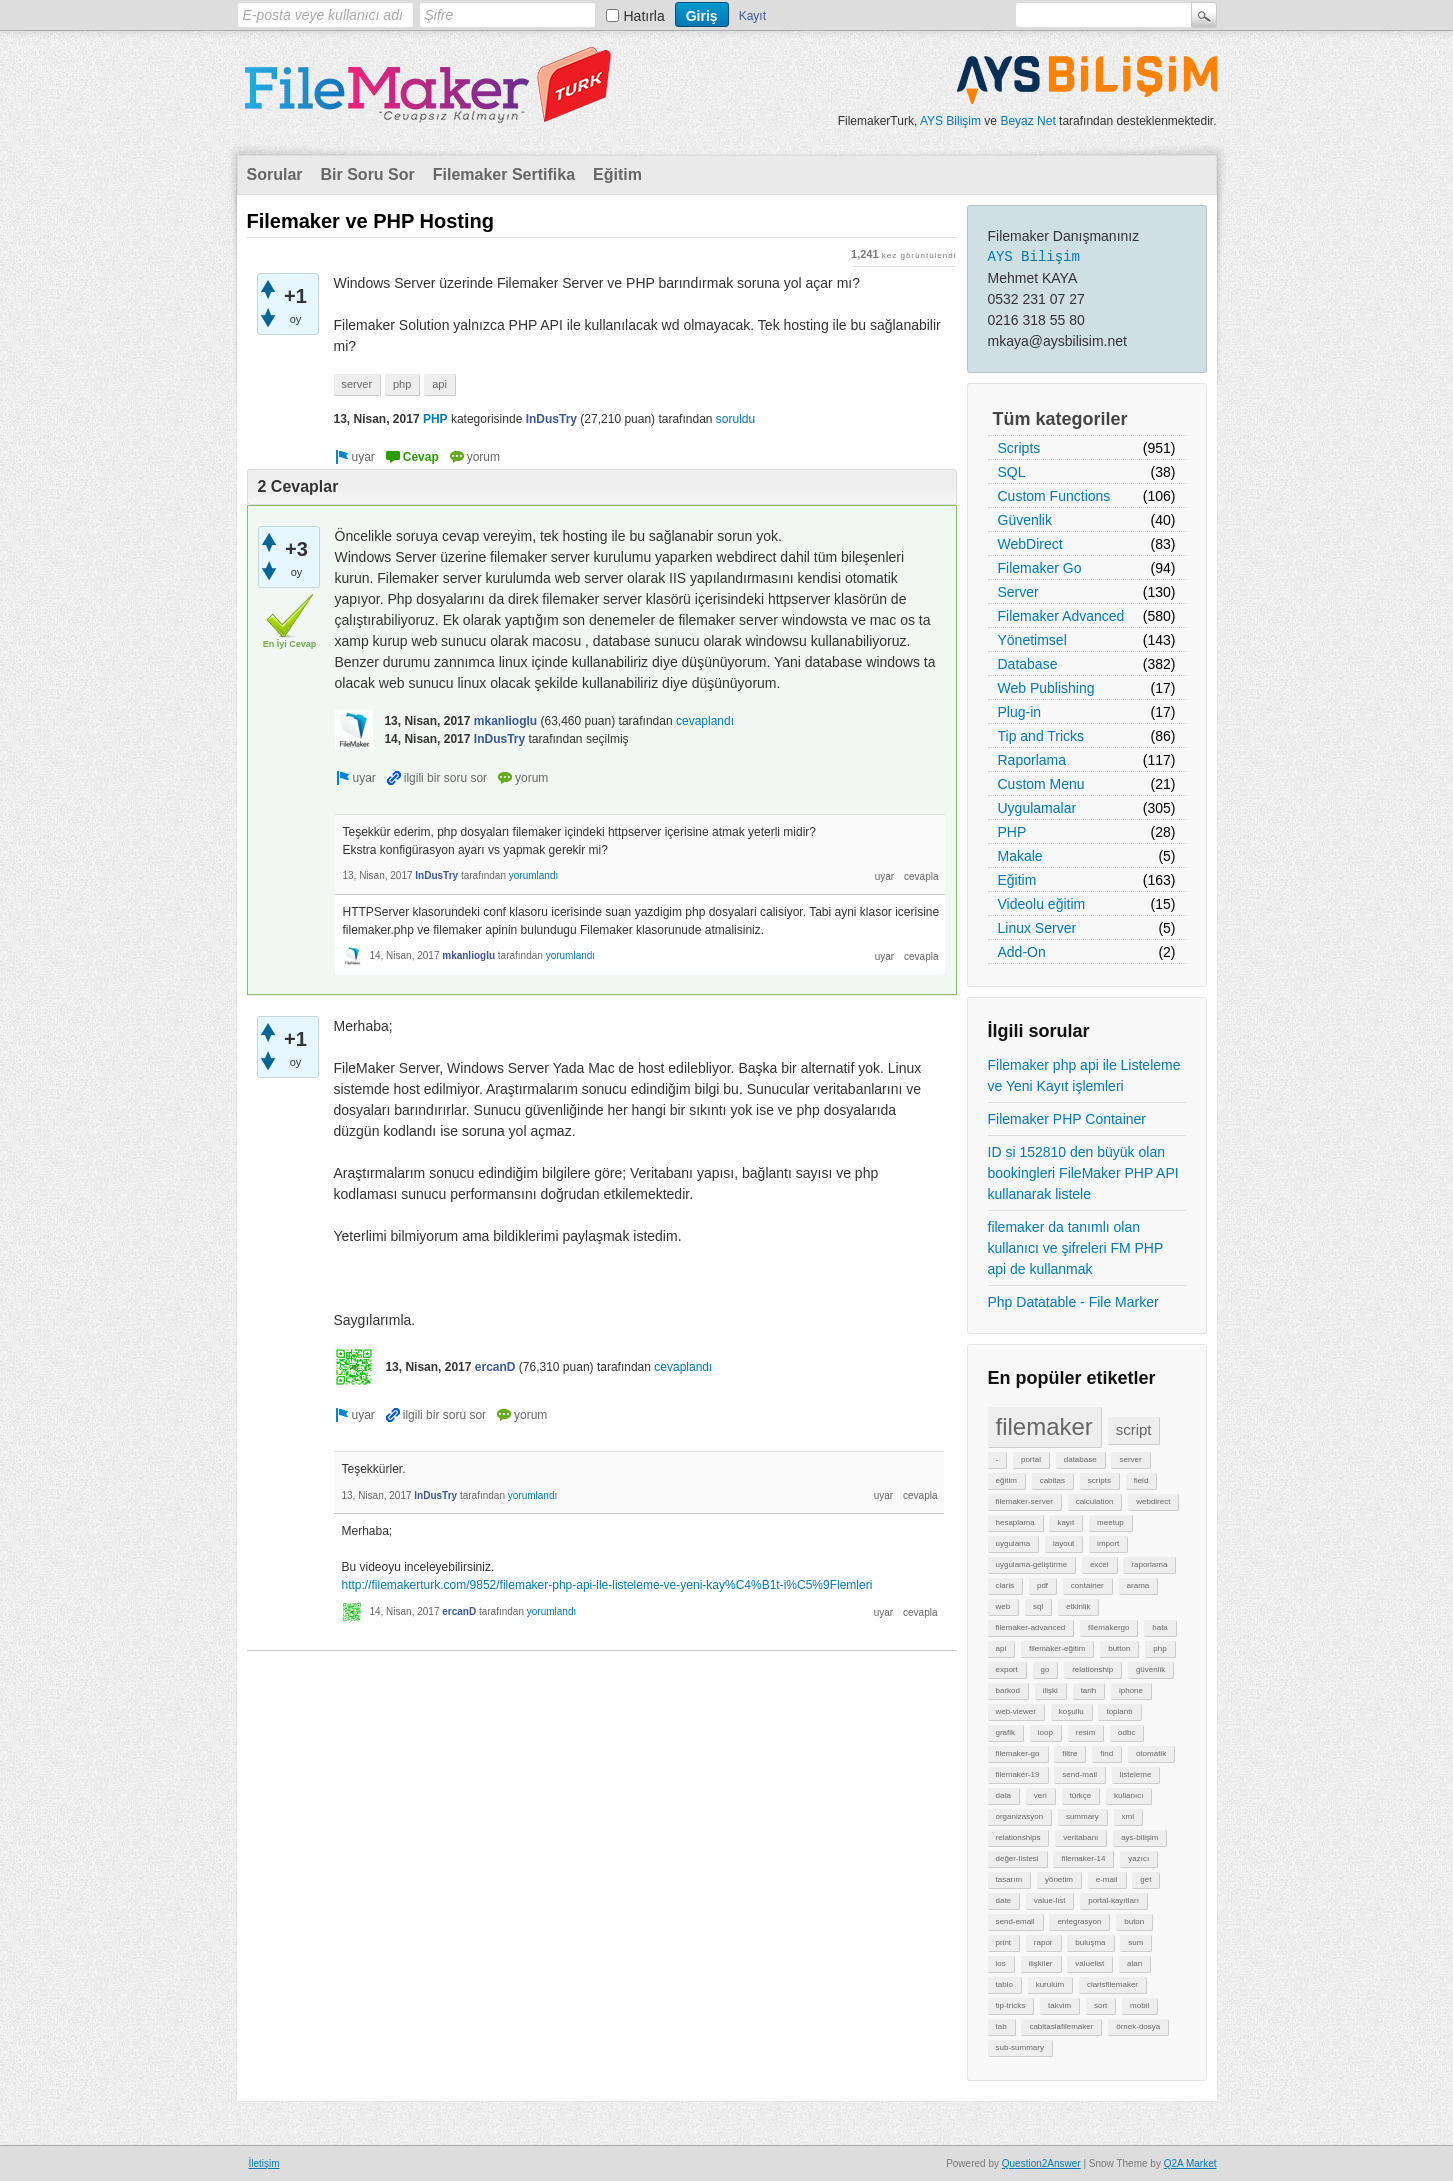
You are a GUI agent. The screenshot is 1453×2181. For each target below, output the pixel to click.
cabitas (1052, 1480)
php (1159, 1648)
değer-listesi (1017, 1858)
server (1130, 1459)
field (1141, 1480)
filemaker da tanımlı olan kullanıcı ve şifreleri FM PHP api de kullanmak (1076, 1248)
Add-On (1022, 952)
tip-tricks (1011, 2005)
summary (1082, 1816)
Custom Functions (1054, 496)
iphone (1131, 1690)
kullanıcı (1128, 1795)
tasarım (1009, 1879)
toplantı (1119, 1711)
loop (1045, 1732)
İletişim (264, 2163)
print (1004, 1942)
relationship (1092, 1669)
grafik (1006, 1732)
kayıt (1065, 1522)
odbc (1126, 1732)
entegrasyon (1079, 1921)
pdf (1042, 1585)
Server (1018, 592)
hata (1160, 1627)
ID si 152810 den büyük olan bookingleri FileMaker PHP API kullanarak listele (1083, 1173)
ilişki (1050, 1690)
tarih (1089, 1690)
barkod (1008, 1690)
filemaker (1044, 1426)
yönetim (1059, 1879)
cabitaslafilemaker (1061, 2026)
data (1004, 1795)
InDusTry (551, 419)
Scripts (1019, 448)
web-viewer (1016, 1711)
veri (1040, 1795)
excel (1099, 1564)
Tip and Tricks (1041, 736)
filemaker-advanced (1031, 1627)
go (1045, 1669)
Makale (1020, 856)
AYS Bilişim (950, 121)
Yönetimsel (1032, 640)
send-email (1015, 1921)
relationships (1018, 1837)
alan (1134, 1963)
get (1145, 1879)
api (1001, 1648)
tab (1001, 2026)
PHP (1012, 832)
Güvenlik (1025, 520)
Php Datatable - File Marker (1073, 1302)
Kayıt (752, 16)
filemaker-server (1024, 1501)
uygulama (1013, 1543)
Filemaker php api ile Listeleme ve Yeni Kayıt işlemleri (1084, 1075)
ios (1001, 1963)
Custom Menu (1041, 784)
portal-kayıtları (1113, 1900)
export (1007, 1669)
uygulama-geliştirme (1032, 1564)
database (1080, 1459)
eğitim (1006, 1480)
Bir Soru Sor (368, 174)
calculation (1095, 1501)
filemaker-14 (1083, 1858)
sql (1038, 1606)
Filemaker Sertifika (504, 174)
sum (1135, 1942)
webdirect (1153, 1501)
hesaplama (1015, 1522)
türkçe (1081, 1795)
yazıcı (1138, 1858)
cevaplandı (705, 721)
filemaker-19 (1018, 1774)
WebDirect (1030, 544)
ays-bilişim (1139, 1837)
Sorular (275, 174)
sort (1100, 2005)
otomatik (1151, 1753)
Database (1028, 664)
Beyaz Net (1027, 121)
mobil (1139, 2005)
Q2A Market (1190, 2163)
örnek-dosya (1138, 2026)
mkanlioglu (505, 721)
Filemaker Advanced (1061, 616)
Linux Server (1037, 928)
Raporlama (1032, 760)
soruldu (735, 419)
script (1134, 1429)
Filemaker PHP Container (1067, 1119)
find (1106, 1753)
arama (1138, 1585)
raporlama (1149, 1564)
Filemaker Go (1040, 568)
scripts (1099, 1480)
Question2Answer (1041, 2163)
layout (1063, 1543)
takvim (1059, 2005)
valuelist (1089, 1963)
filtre (1069, 1753)
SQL (1012, 472)
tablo (1004, 1984)
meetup (1110, 1522)
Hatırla (644, 16)
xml (1128, 1816)
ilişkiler (1041, 1963)
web (1003, 1606)
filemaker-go (1018, 1753)
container (1087, 1585)
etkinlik (1078, 1606)
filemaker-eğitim (1057, 1648)
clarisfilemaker (1112, 1984)
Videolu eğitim (1042, 904)
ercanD (495, 1367)
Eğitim (617, 174)
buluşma (1090, 1942)
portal (1031, 1459)
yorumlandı (533, 875)
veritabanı (1080, 1837)
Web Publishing (1046, 688)
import (1108, 1543)
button (1119, 1648)
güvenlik (1150, 1669)
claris (1005, 1585)
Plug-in (1020, 712)
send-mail (1079, 1774)
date (1004, 1900)
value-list (1050, 1900)
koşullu (1071, 1711)
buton (1134, 1921)
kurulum (1050, 1984)
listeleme (1136, 1774)
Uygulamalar (1037, 808)
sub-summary (1020, 2047)
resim (1086, 1732)
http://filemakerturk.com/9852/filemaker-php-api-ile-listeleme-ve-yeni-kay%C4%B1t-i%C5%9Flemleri (607, 1585)
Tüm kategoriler (1060, 419)
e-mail (1107, 1879)
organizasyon (1020, 1816)
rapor (1043, 1942)
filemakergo (1108, 1627)
